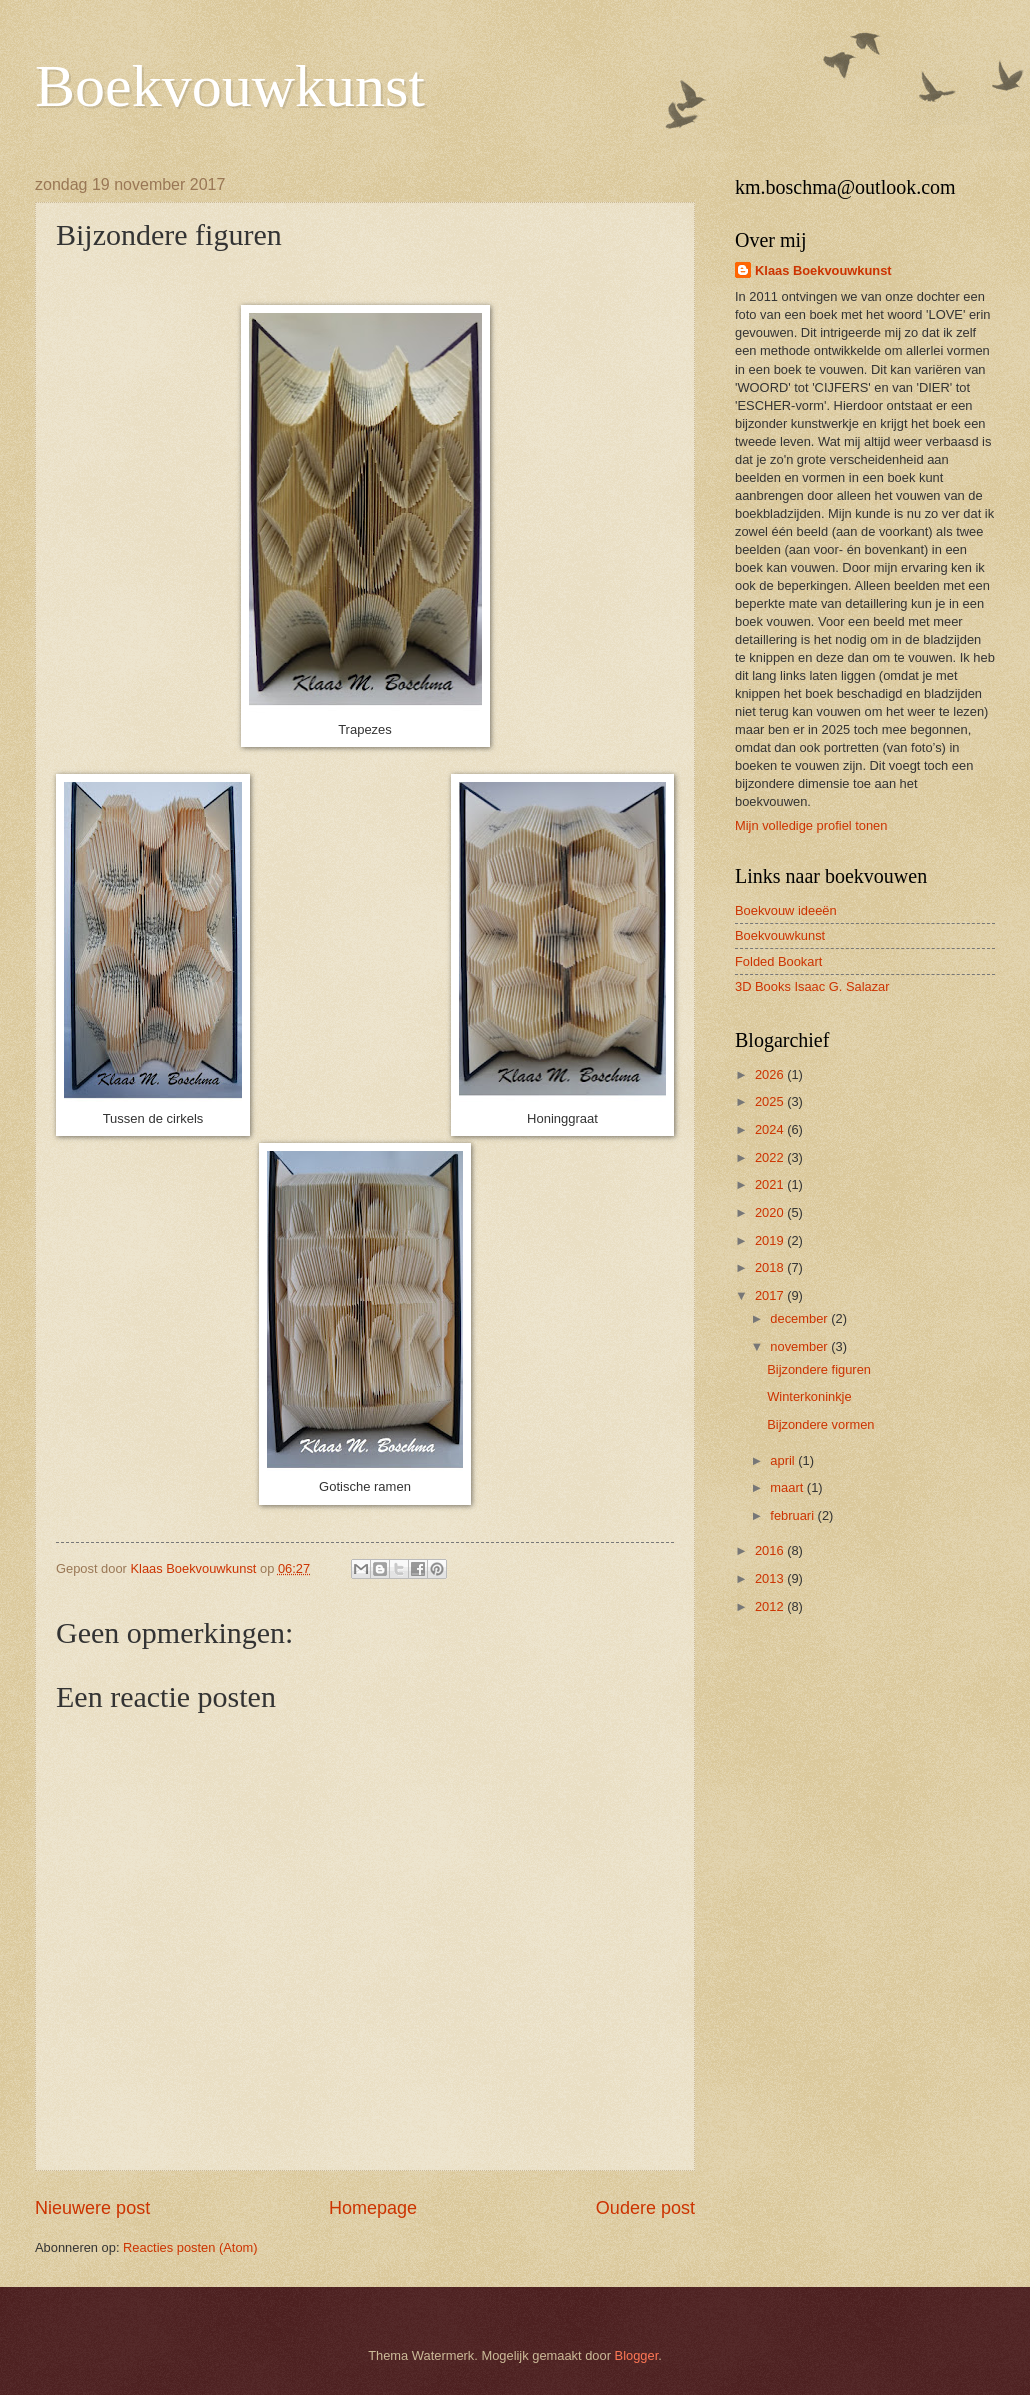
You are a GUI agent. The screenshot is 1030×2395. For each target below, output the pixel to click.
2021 (771, 1184)
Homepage (373, 2208)
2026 (771, 1074)
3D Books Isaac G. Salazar (812, 986)
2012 (771, 1606)
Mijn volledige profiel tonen (811, 825)
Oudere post (645, 2208)
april (784, 1460)
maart (788, 1487)
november (800, 1346)
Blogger (637, 2355)
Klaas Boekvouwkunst (823, 270)
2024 (771, 1129)
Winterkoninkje (809, 1396)
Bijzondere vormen (820, 1424)
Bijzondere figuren (819, 1369)
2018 (771, 1267)
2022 (771, 1157)
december (800, 1318)
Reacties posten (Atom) (190, 2247)
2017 (771, 1295)
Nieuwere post (92, 2208)
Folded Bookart (778, 961)
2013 (771, 1578)
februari (793, 1515)
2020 (771, 1212)
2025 (771, 1101)
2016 (771, 1550)
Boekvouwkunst (230, 86)
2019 (771, 1240)
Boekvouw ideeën (786, 910)
